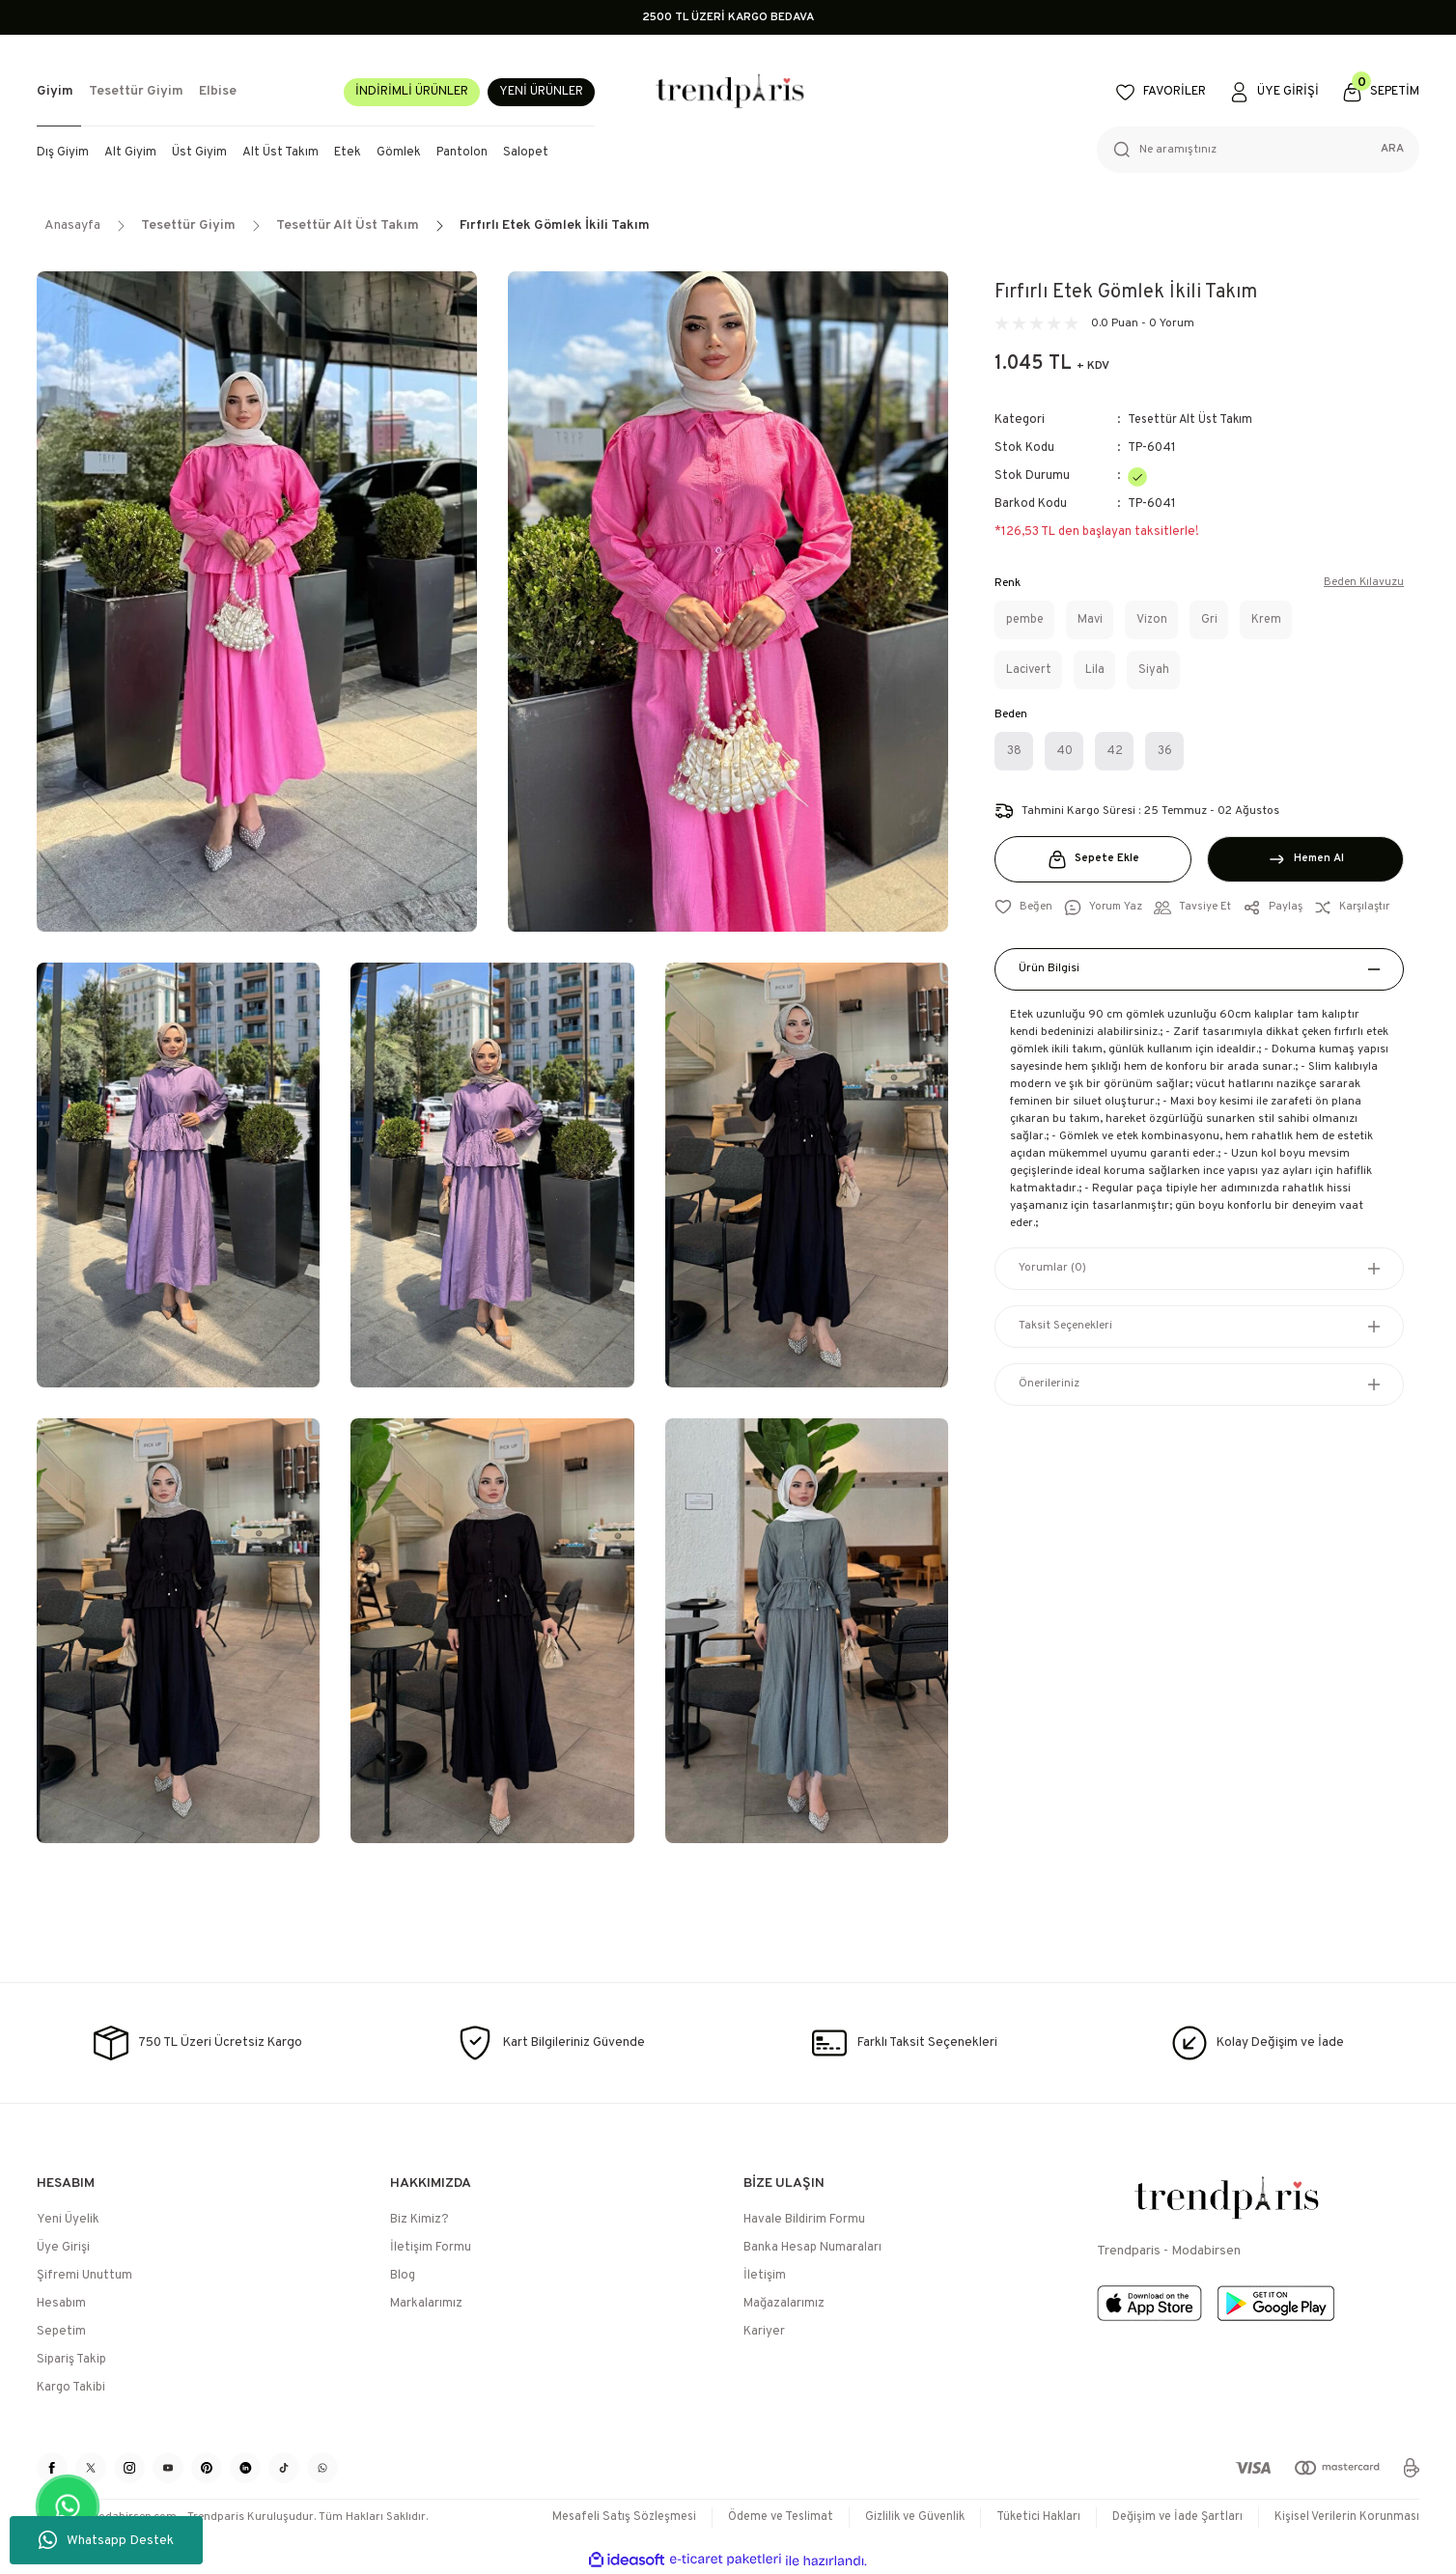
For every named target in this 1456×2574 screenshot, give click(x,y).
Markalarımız (426, 2303)
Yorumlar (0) (1052, 1268)
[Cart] (1381, 92)
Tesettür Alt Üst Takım (1193, 420)
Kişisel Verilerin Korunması (1344, 2517)
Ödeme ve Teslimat (756, 2517)
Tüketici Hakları (1026, 2517)
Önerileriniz (1049, 1384)
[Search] (1258, 149)
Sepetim (61, 2331)
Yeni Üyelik (68, 2219)
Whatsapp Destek (106, 2540)
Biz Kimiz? (419, 2219)
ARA (1392, 149)
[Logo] (728, 92)
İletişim (764, 2275)
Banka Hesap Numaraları (812, 2247)
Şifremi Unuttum (84, 2275)
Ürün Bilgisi (1049, 969)
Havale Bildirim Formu (804, 2219)
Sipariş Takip (71, 2359)
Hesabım (61, 2303)
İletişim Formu (430, 2247)
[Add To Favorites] (1023, 907)
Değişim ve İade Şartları (1170, 2517)
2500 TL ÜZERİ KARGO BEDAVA (728, 17)
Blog (402, 2275)
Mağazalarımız (784, 2303)
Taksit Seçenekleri (1065, 1326)
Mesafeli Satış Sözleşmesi (593, 2517)
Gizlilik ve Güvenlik (897, 2517)
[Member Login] (1275, 92)
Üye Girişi (63, 2247)
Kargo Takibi (71, 2387)
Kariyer (764, 2331)
